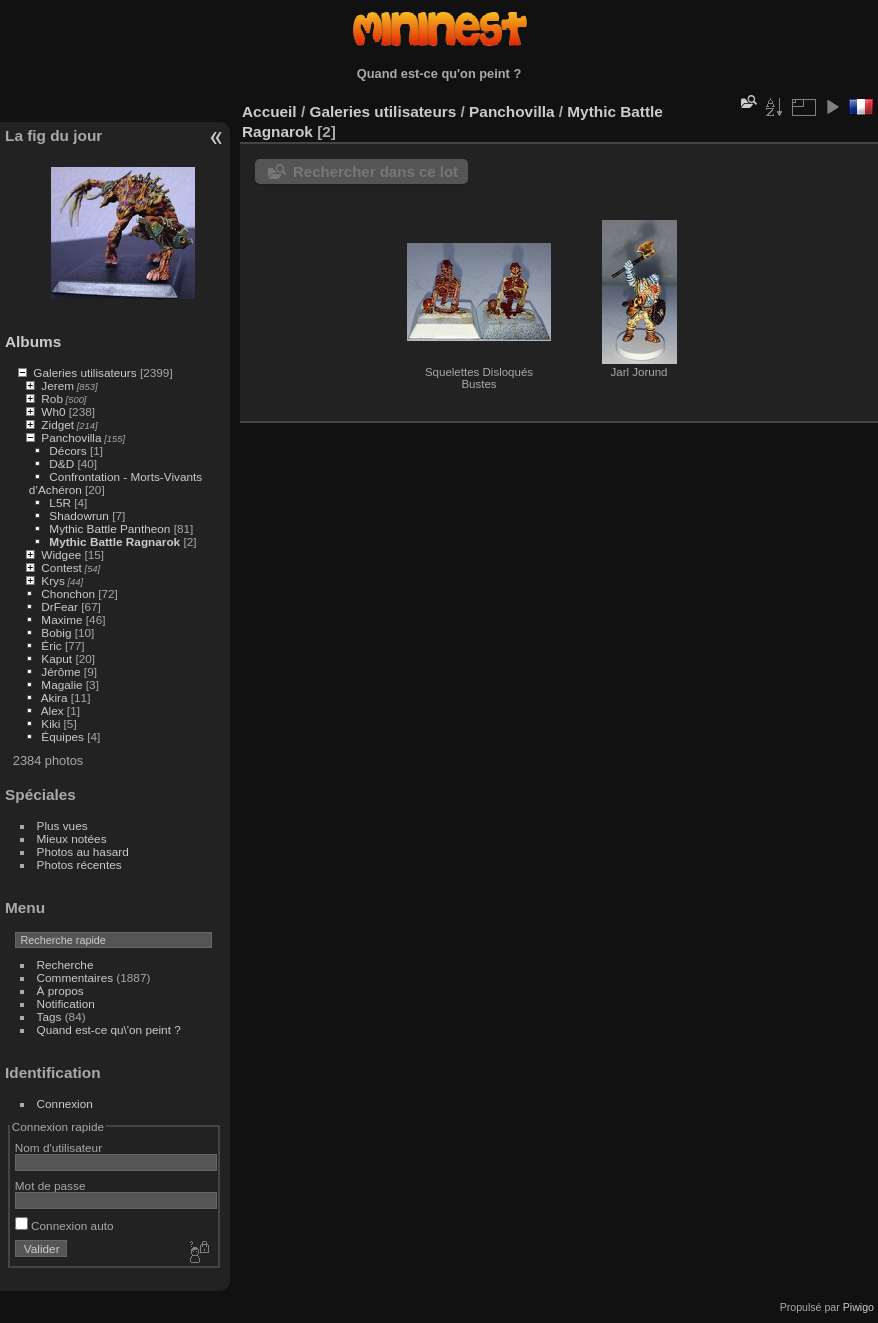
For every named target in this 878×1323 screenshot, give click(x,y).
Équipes (62, 736)
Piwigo (858, 1307)
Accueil (269, 111)
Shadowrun (80, 515)
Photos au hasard (83, 851)
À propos (60, 990)
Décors (69, 450)
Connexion (65, 1103)
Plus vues (62, 825)
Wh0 (53, 411)
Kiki (50, 723)
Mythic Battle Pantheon (111, 528)
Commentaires (75, 977)
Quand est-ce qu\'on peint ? (109, 1029)
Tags (49, 1016)
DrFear (59, 606)
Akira (54, 697)
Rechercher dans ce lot (375, 171)
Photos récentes (79, 864)
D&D (61, 463)
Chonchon (68, 593)
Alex (52, 710)
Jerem (57, 385)
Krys (53, 580)
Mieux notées (72, 838)
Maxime (61, 619)
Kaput (56, 658)
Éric (51, 645)
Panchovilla (71, 437)
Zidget (57, 424)
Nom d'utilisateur (58, 1147)
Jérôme (60, 671)
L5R (60, 502)
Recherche (65, 964)
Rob (52, 398)
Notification (66, 1003)
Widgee (61, 554)
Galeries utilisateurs (84, 372)
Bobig (56, 632)
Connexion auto (64, 1225)
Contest (61, 567)
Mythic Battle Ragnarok (114, 541)
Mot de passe (50, 1185)
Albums (33, 341)
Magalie (61, 684)
